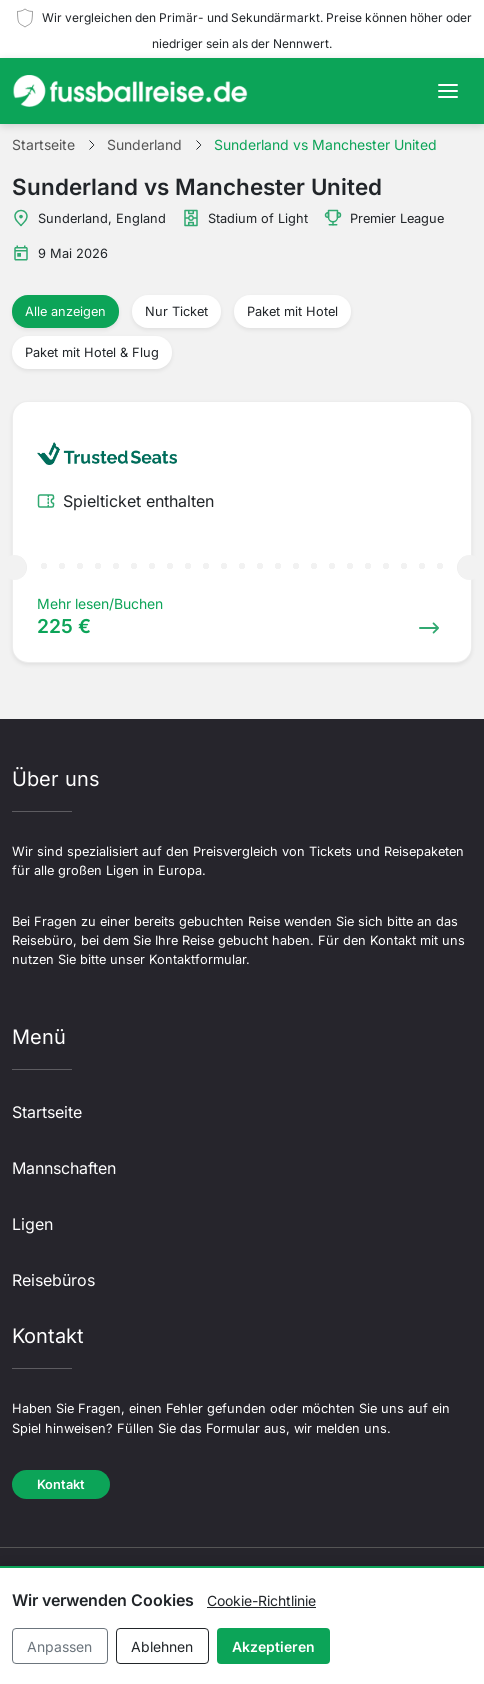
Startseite (47, 1112)
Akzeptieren (273, 1646)
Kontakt (61, 1484)
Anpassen (59, 1646)
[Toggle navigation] (448, 91)
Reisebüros (53, 1280)
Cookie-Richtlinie (261, 1600)
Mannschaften (64, 1168)
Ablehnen (162, 1646)
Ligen (32, 1224)
